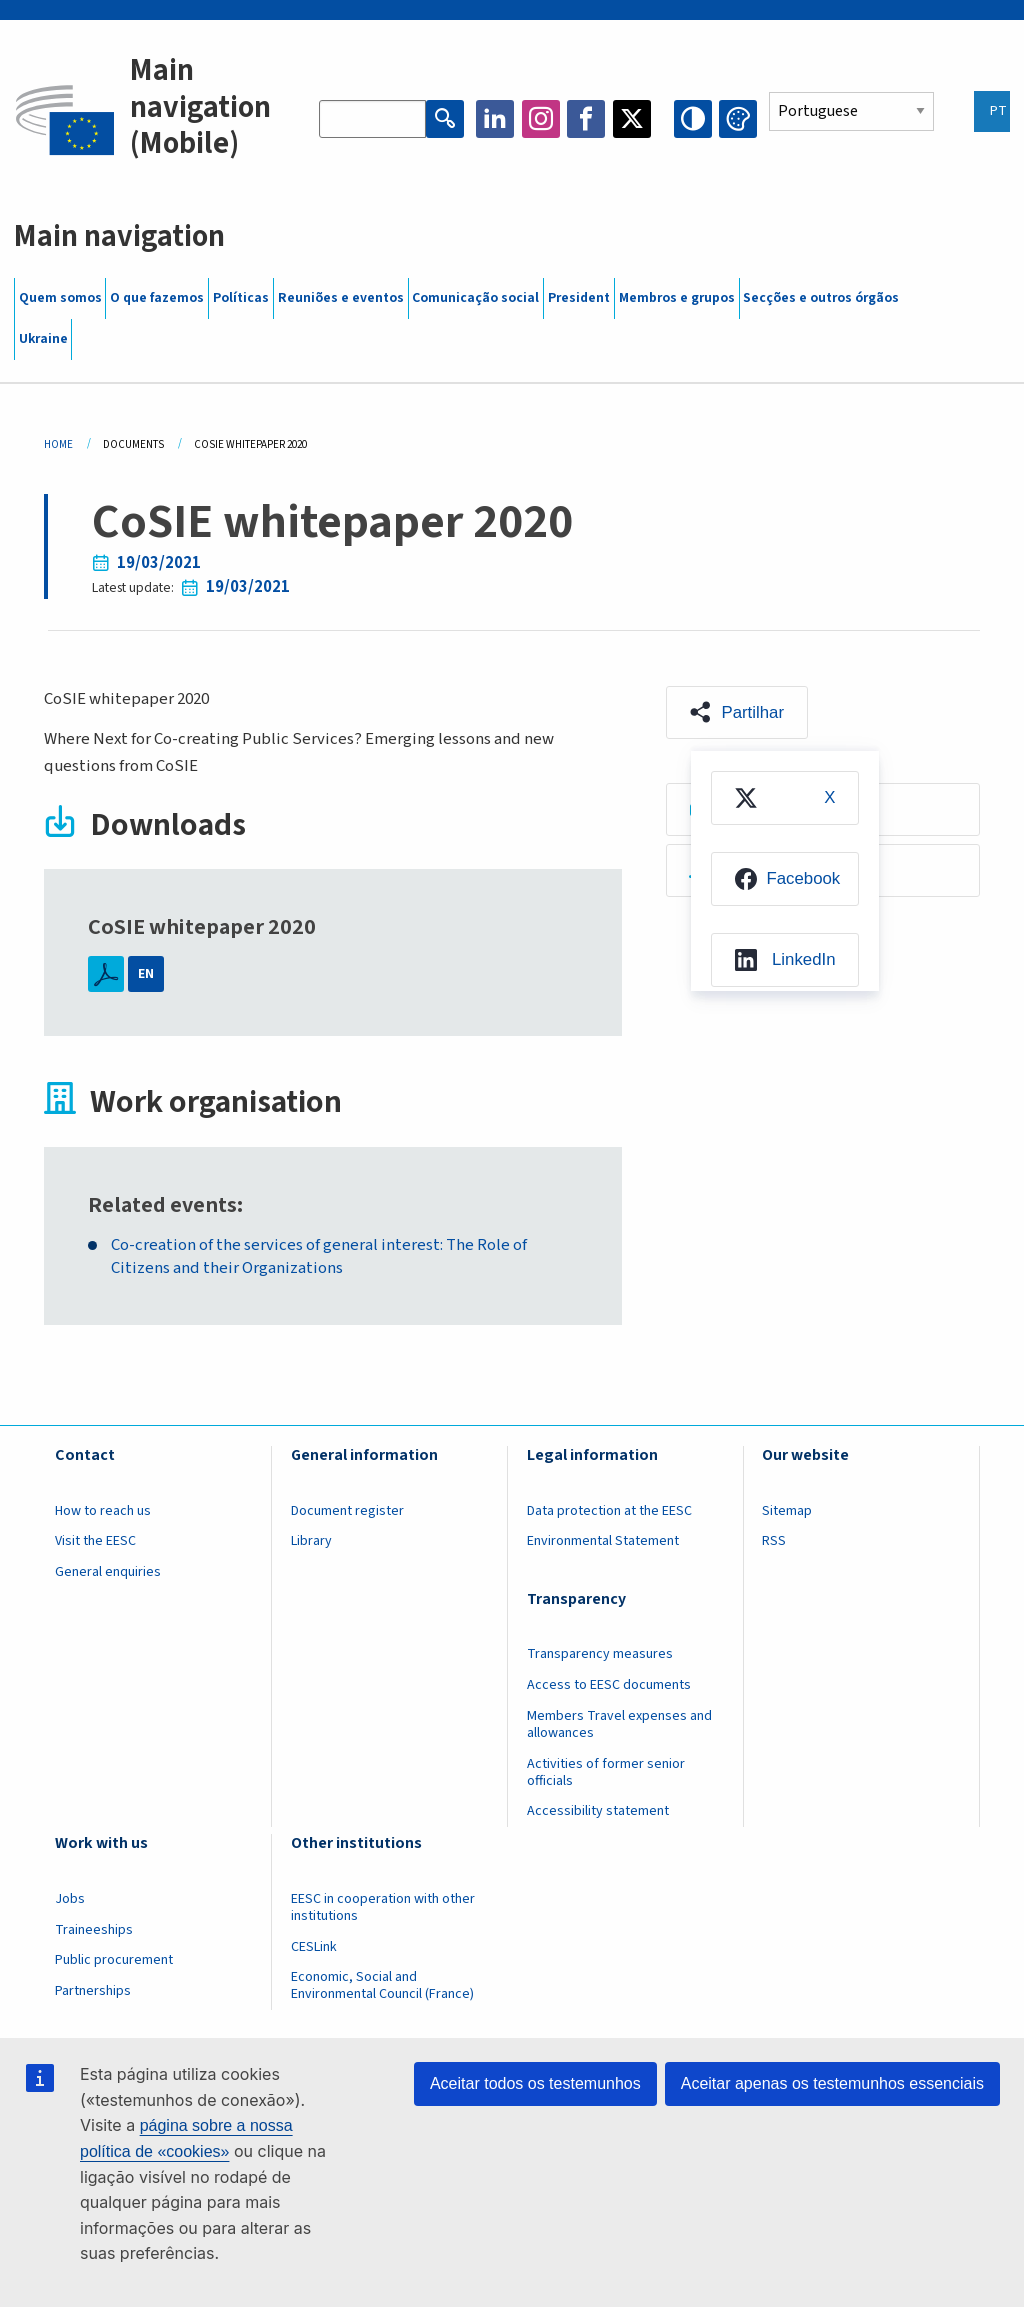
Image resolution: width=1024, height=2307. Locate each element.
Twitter (632, 119)
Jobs (70, 1899)
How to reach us (103, 1511)
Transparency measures (600, 1654)
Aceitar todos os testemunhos (535, 2083)
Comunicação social (475, 298)
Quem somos (60, 298)
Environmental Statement (603, 1541)
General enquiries (108, 1572)
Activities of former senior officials (606, 1772)
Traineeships (94, 1930)
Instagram (541, 119)
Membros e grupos (677, 298)
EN (146, 974)
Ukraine (43, 339)
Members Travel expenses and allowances (619, 1724)
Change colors (738, 119)
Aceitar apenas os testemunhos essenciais (832, 2083)
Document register (347, 1511)
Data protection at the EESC (609, 1511)
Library (311, 1541)
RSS (774, 1541)
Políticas (241, 298)
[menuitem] (785, 798)
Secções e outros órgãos (821, 298)
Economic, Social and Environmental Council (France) (384, 1985)
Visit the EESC (95, 1541)
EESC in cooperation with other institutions (383, 1907)
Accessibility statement (598, 1811)
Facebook (586, 119)
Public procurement (114, 1960)
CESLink (314, 1947)
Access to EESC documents (609, 1685)
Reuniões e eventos (341, 298)
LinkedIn (495, 119)
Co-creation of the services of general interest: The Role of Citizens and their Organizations (319, 1257)
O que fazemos (157, 298)
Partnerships (93, 1991)
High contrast (693, 119)
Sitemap (787, 1511)
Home (58, 444)
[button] (737, 713)
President (579, 298)
